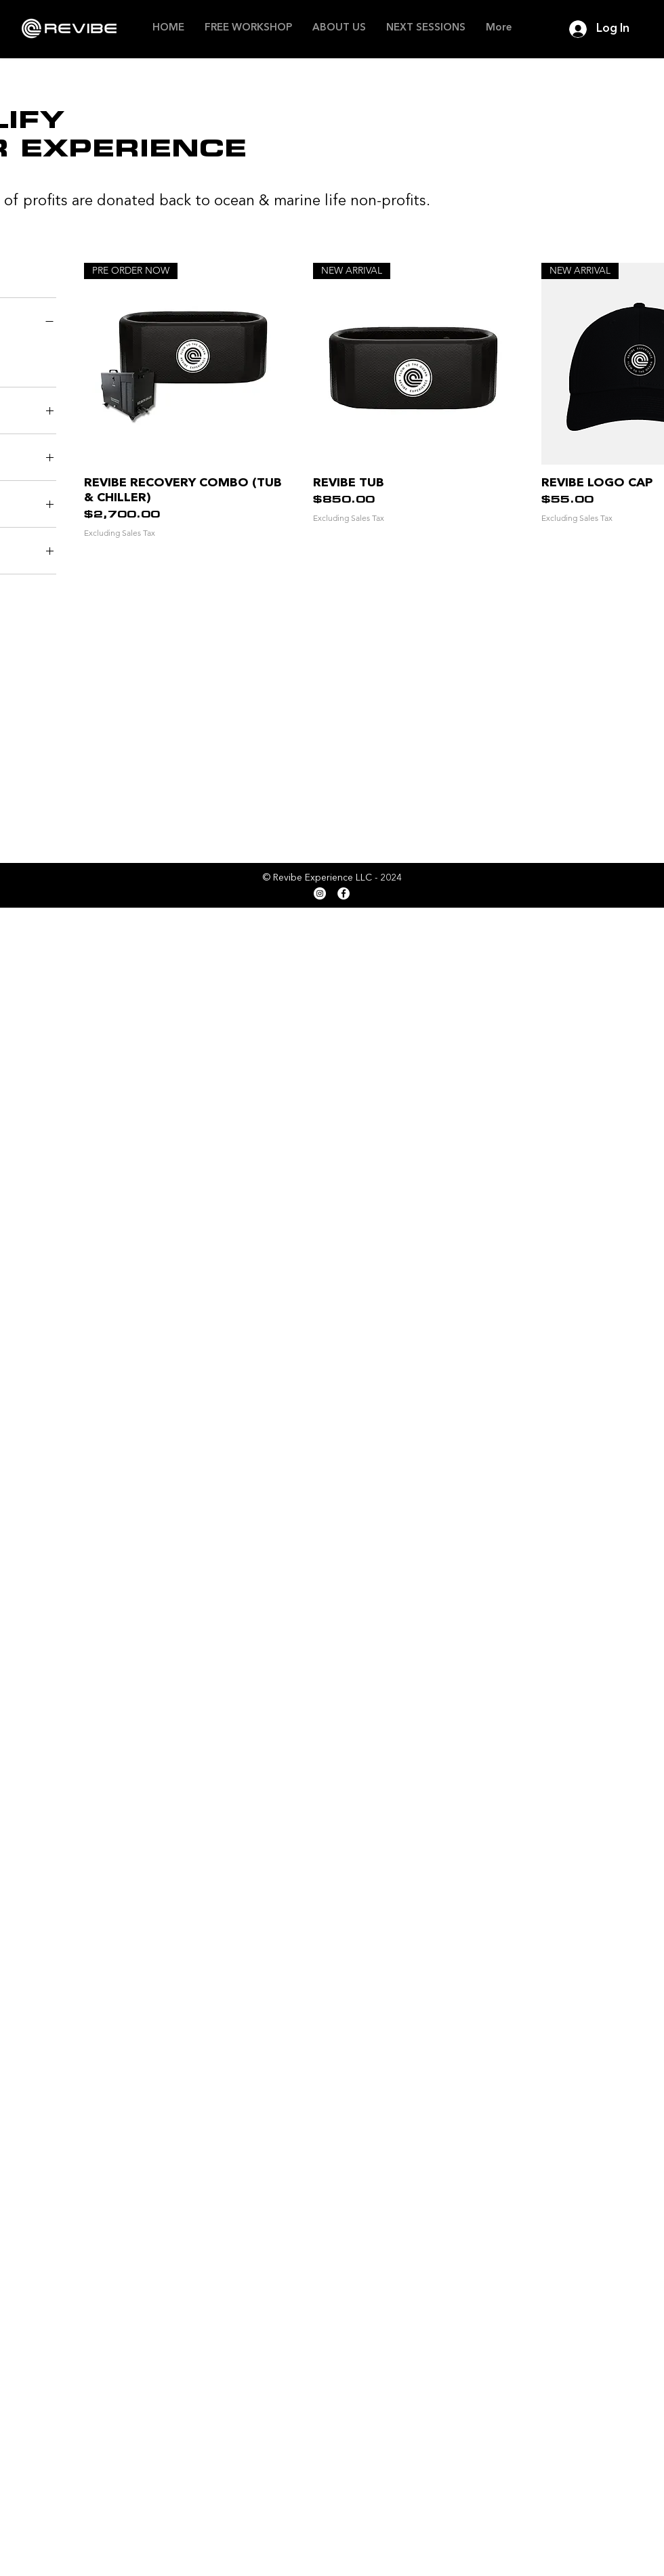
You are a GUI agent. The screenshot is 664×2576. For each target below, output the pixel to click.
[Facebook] (343, 893)
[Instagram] (320, 893)
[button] (339, 28)
